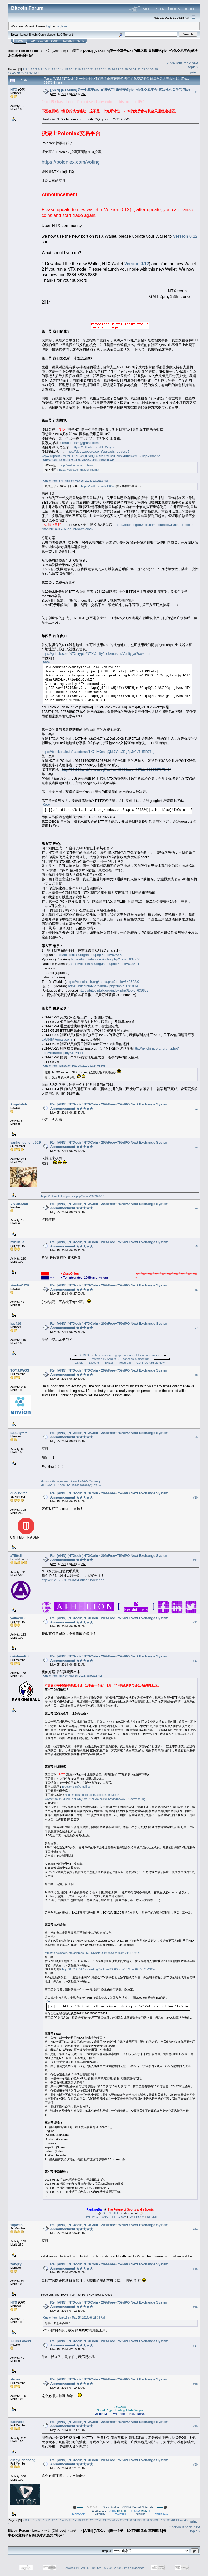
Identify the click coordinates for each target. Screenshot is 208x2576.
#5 (196, 1246)
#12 (195, 1622)
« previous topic (179, 63)
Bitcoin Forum (18, 51)
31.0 (59, 34)
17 (75, 69)
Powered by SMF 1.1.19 (79, 2567)
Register (68, 41)
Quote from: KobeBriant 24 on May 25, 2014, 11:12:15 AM (78, 459)
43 (35, 72)
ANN (105, 2216)
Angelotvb (18, 1104)
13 (57, 69)
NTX (13, 89)
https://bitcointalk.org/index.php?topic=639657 (114, 990)
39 (18, 72)
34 (147, 69)
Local (36, 51)
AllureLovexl (20, 2341)
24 (104, 69)
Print (193, 72)
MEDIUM (100, 2514)
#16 (195, 2307)
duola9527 (18, 1493)
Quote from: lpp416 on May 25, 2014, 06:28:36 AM (74, 2317)
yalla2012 (18, 1618)
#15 (195, 2268)
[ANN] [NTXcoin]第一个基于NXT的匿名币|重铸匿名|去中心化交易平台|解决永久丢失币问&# (120, 90)
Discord (94, 1362)
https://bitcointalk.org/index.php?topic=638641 (104, 964)
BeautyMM (18, 1433)
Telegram (125, 1362)
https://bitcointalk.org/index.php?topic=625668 (88, 955)
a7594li (16, 1556)
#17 (195, 2345)
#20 (195, 2464)
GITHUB (140, 2514)
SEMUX (84, 1355)
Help (32, 41)
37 (9, 72)
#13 (195, 1660)
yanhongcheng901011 (28, 1142)
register (62, 26)
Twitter (109, 1362)
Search (43, 41)
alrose (15, 2379)
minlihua (17, 1242)
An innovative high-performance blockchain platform (128, 1355)
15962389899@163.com (87, 1485)
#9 (196, 1437)
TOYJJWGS (19, 1370)
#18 (195, 2383)
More (80, 41)
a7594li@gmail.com (57, 1039)
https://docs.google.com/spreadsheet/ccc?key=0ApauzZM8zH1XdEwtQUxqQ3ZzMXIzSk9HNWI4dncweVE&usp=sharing (101, 454)
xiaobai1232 (20, 1285)
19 (83, 69)
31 (134, 69)
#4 (196, 1208)
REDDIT (152, 2216)
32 (139, 69)
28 (122, 69)
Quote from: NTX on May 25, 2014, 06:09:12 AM (72, 1675)
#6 (196, 1289)
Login (54, 41)
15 (66, 69)
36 (156, 69)
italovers (17, 2422)
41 (26, 72)
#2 (196, 1108)
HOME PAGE (91, 2216)
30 (130, 69)
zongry (16, 2264)
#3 (196, 1147)
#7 (196, 1328)
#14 (195, 2229)
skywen (16, 2225)
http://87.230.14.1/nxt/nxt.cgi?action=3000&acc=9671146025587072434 (116, 770)
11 (49, 69)
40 (22, 72)
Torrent (68, 34)
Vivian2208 (19, 1204)
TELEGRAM (118, 2216)
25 (109, 69)
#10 (195, 1497)
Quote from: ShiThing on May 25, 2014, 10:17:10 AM (75, 480)
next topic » (193, 65)
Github (79, 1362)
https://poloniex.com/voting (71, 162)
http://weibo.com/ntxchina (76, 465)
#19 (195, 2426)
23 (100, 69)
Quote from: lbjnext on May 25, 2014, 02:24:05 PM (74, 1065)
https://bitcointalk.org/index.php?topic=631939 (103, 986)
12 (53, 69)
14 (62, 69)
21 (92, 69)
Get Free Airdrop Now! (150, 1362)
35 (152, 69)
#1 (196, 92)
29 (126, 69)
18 (79, 69)
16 (70, 69)
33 (143, 69)
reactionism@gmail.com (80, 443)
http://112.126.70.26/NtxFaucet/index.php (73, 1580)
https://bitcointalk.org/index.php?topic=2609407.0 (72, 1196)
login (49, 26)
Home (19, 41)
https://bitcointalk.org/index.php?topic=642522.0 (103, 982)
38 (14, 72)
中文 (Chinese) (55, 51)
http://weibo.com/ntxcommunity (79, 469)
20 (87, 69)
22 (96, 69)
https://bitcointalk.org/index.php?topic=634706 (105, 959)
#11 (195, 1560)
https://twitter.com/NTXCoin (98, 486)
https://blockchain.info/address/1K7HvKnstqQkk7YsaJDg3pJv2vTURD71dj (98, 752)
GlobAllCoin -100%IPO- (56, 1485)
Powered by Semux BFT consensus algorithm (120, 1358)
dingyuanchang (22, 2460)
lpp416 (15, 1323)
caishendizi (19, 1656)
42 (31, 72)
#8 (196, 1375)
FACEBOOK (137, 2216)
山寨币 (74, 51)
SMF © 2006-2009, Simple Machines (120, 2567)
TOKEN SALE (110, 2213)
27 (117, 69)
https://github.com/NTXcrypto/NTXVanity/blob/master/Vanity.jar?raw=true (96, 654)
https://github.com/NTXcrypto (94, 447)
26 (113, 69)
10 (45, 69)
